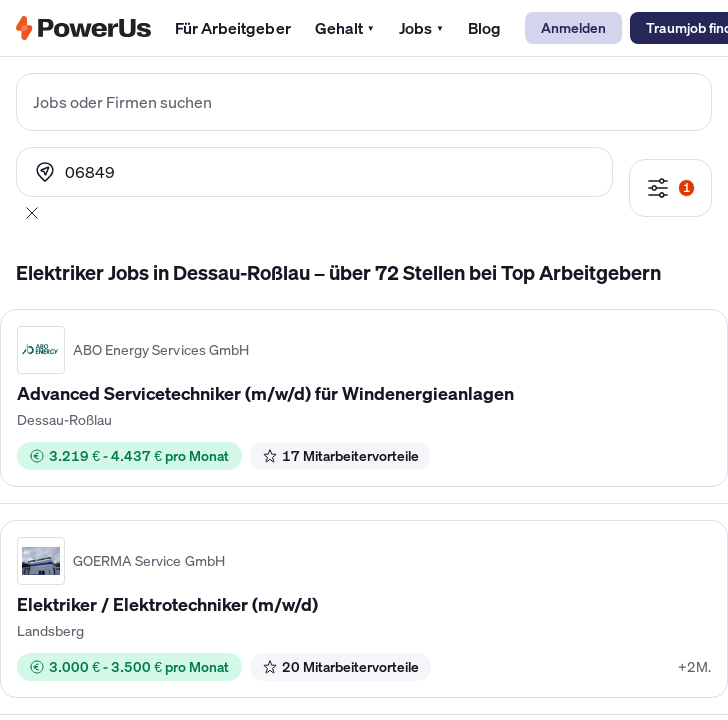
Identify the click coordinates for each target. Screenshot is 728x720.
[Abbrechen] (32, 213)
